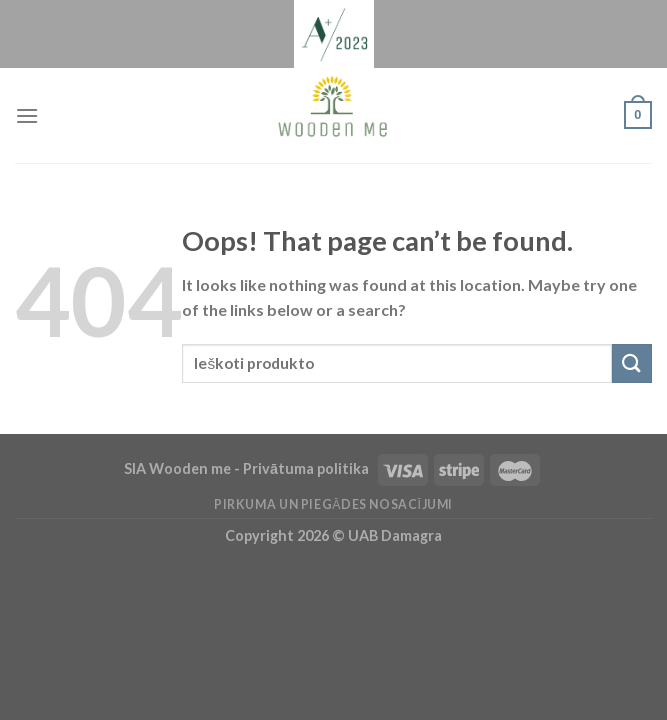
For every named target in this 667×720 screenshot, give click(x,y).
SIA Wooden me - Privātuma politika (248, 468)
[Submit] (632, 363)
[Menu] (27, 115)
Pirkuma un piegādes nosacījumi (333, 504)
